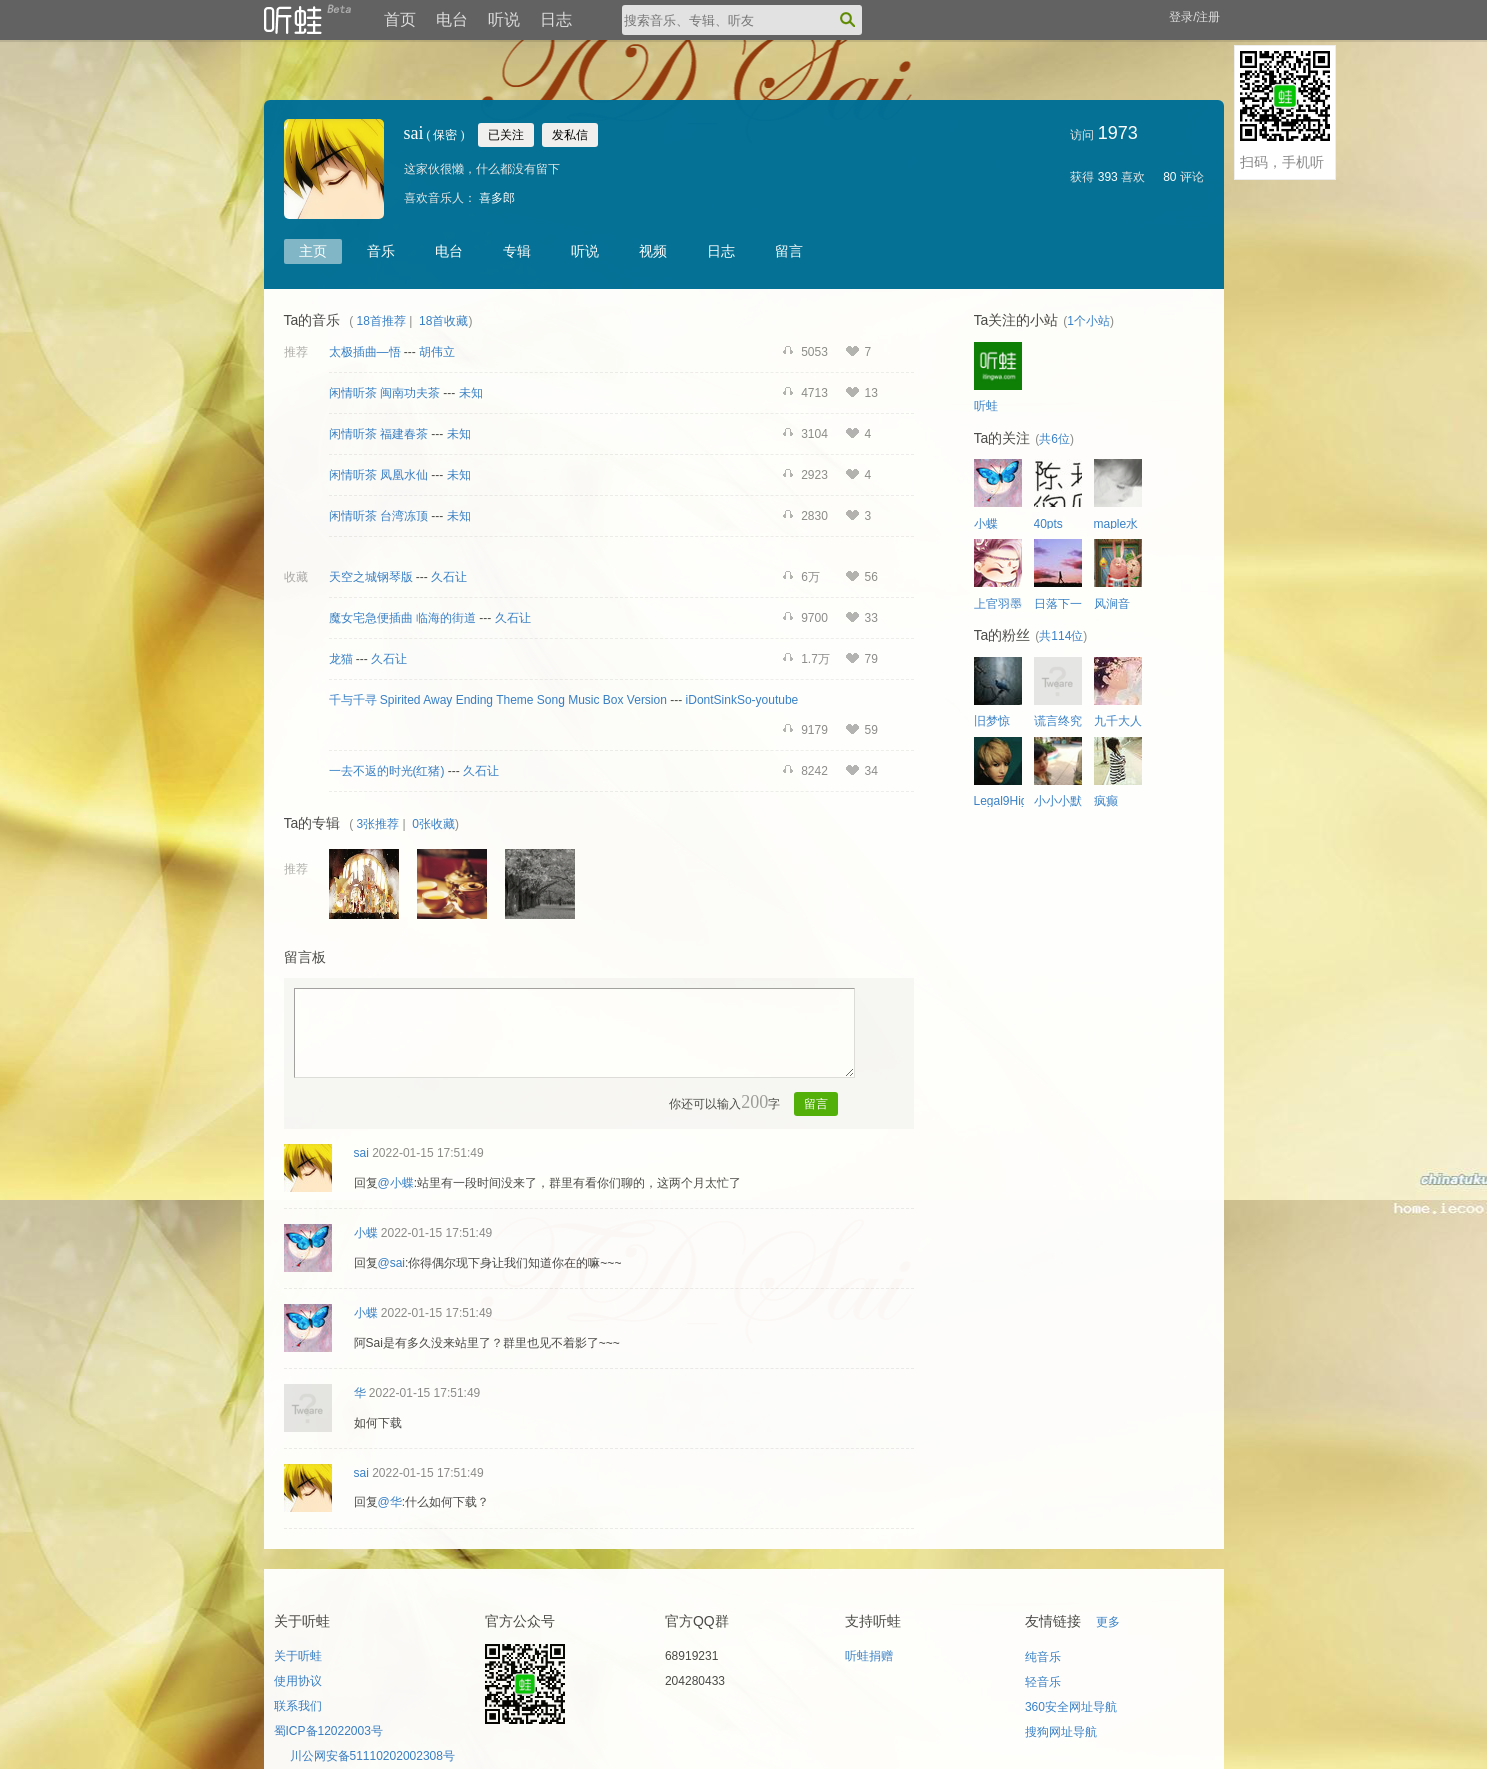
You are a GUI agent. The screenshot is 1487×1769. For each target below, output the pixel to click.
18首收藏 (443, 321)
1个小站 (1088, 321)
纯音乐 (1043, 1657)
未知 (471, 393)
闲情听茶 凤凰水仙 (378, 475)
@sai (392, 1263)
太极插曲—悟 (365, 352)
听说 (504, 19)
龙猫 (341, 659)
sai (361, 1153)
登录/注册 (1194, 17)
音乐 (381, 251)
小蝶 (366, 1233)
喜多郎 (497, 198)
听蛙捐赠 (869, 1656)
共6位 (1054, 439)
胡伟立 (437, 352)
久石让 (449, 577)
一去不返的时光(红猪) (387, 771)
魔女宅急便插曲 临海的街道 (402, 618)
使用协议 (298, 1681)
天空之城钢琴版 (371, 577)
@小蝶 (396, 1183)
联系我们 (298, 1706)
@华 (390, 1502)
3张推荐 (378, 824)
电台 (452, 19)
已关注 (506, 135)
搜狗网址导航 (1061, 1732)
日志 (556, 19)
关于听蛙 (298, 1656)
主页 (313, 251)
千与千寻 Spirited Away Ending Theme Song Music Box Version (498, 700)
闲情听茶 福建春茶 (378, 434)
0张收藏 (433, 824)
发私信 (570, 135)
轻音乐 (1043, 1682)
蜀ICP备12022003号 (328, 1731)
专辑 (517, 251)
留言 (789, 251)
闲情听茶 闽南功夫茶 (384, 393)
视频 (653, 251)
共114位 (1061, 636)
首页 (400, 19)
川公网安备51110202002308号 (372, 1756)
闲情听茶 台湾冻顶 (378, 516)
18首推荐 (381, 321)
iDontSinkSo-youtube (742, 700)
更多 (1108, 1622)
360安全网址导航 (1071, 1707)
